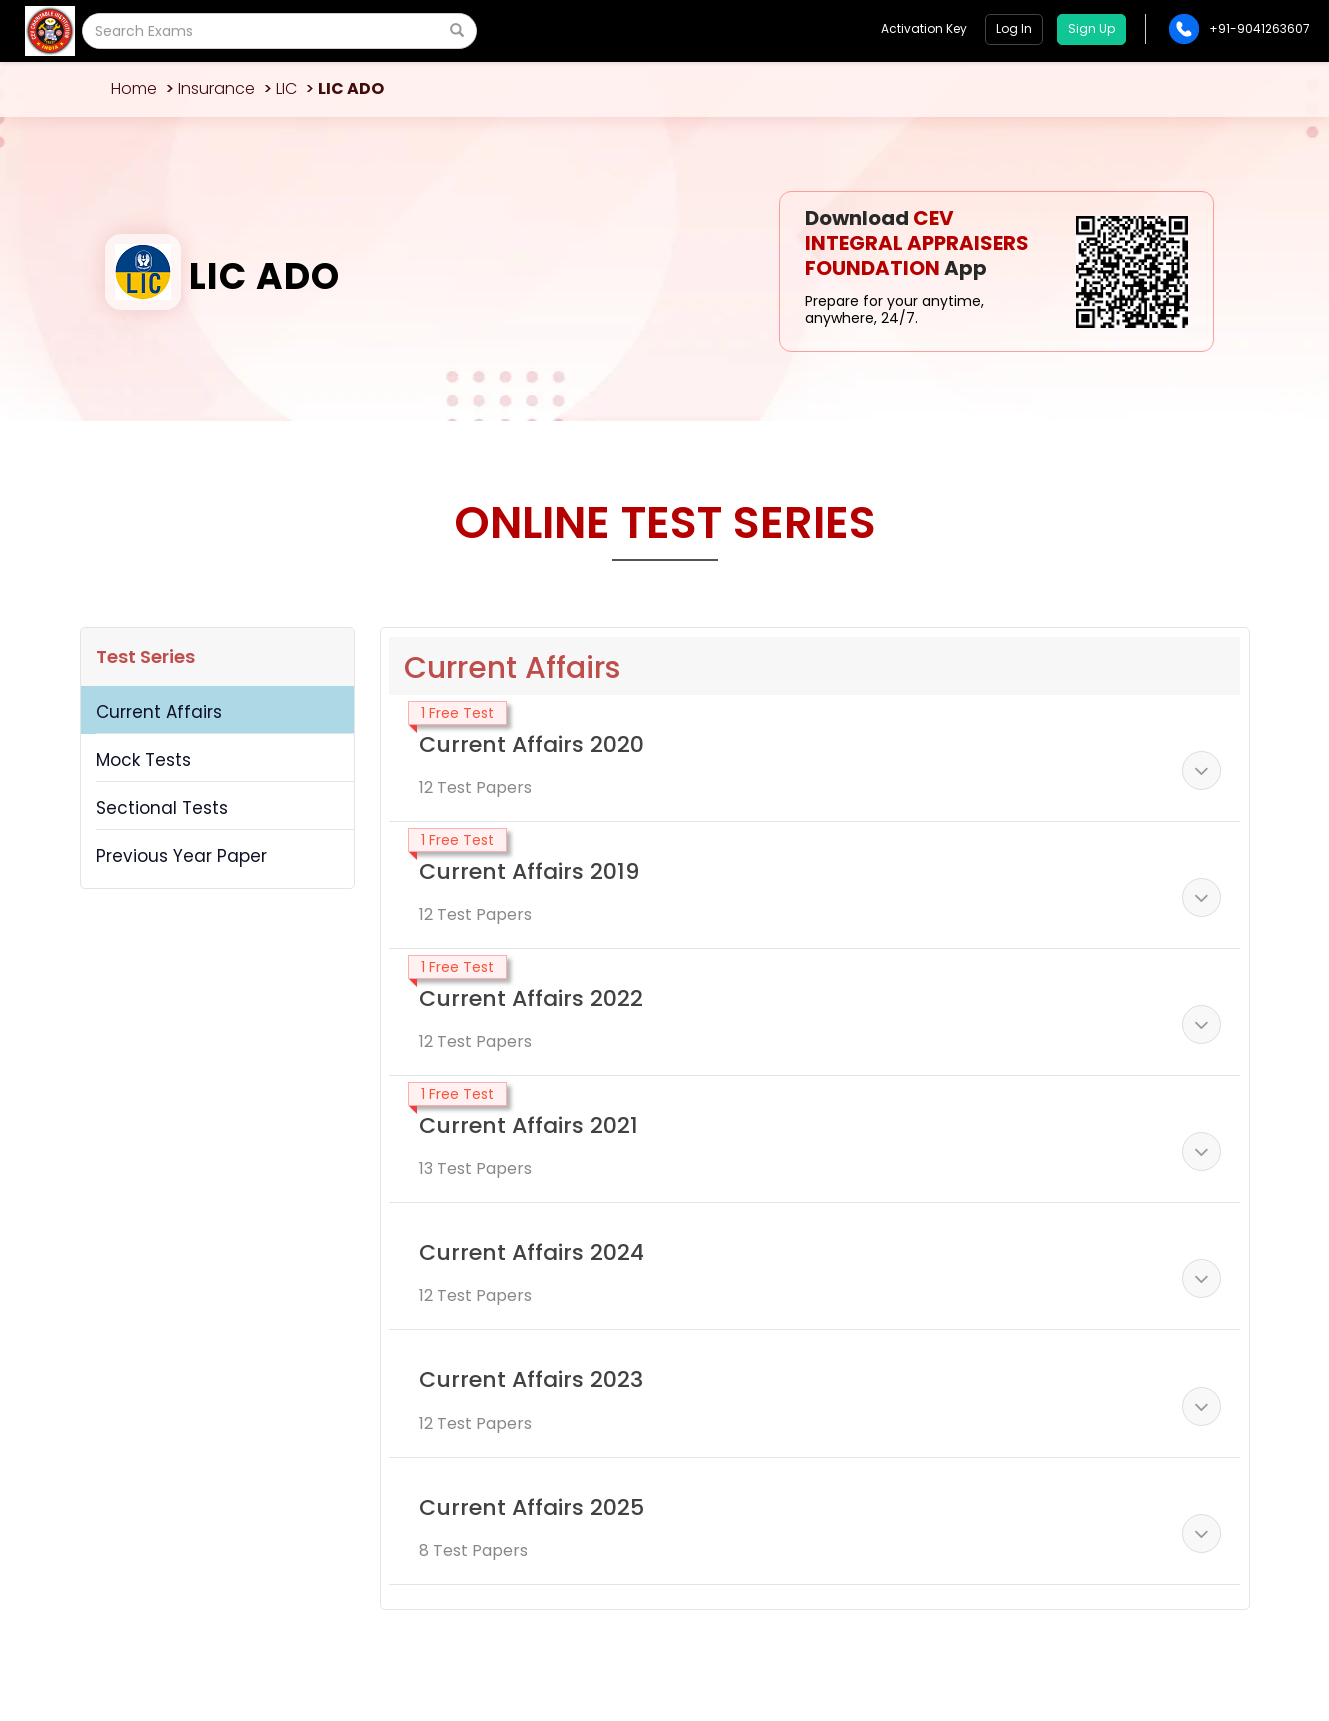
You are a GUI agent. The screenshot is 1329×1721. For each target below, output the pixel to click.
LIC (286, 88)
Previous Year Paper (181, 856)
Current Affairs (159, 712)
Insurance (216, 88)
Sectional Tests (162, 808)
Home (134, 88)
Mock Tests (143, 760)
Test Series (145, 656)
